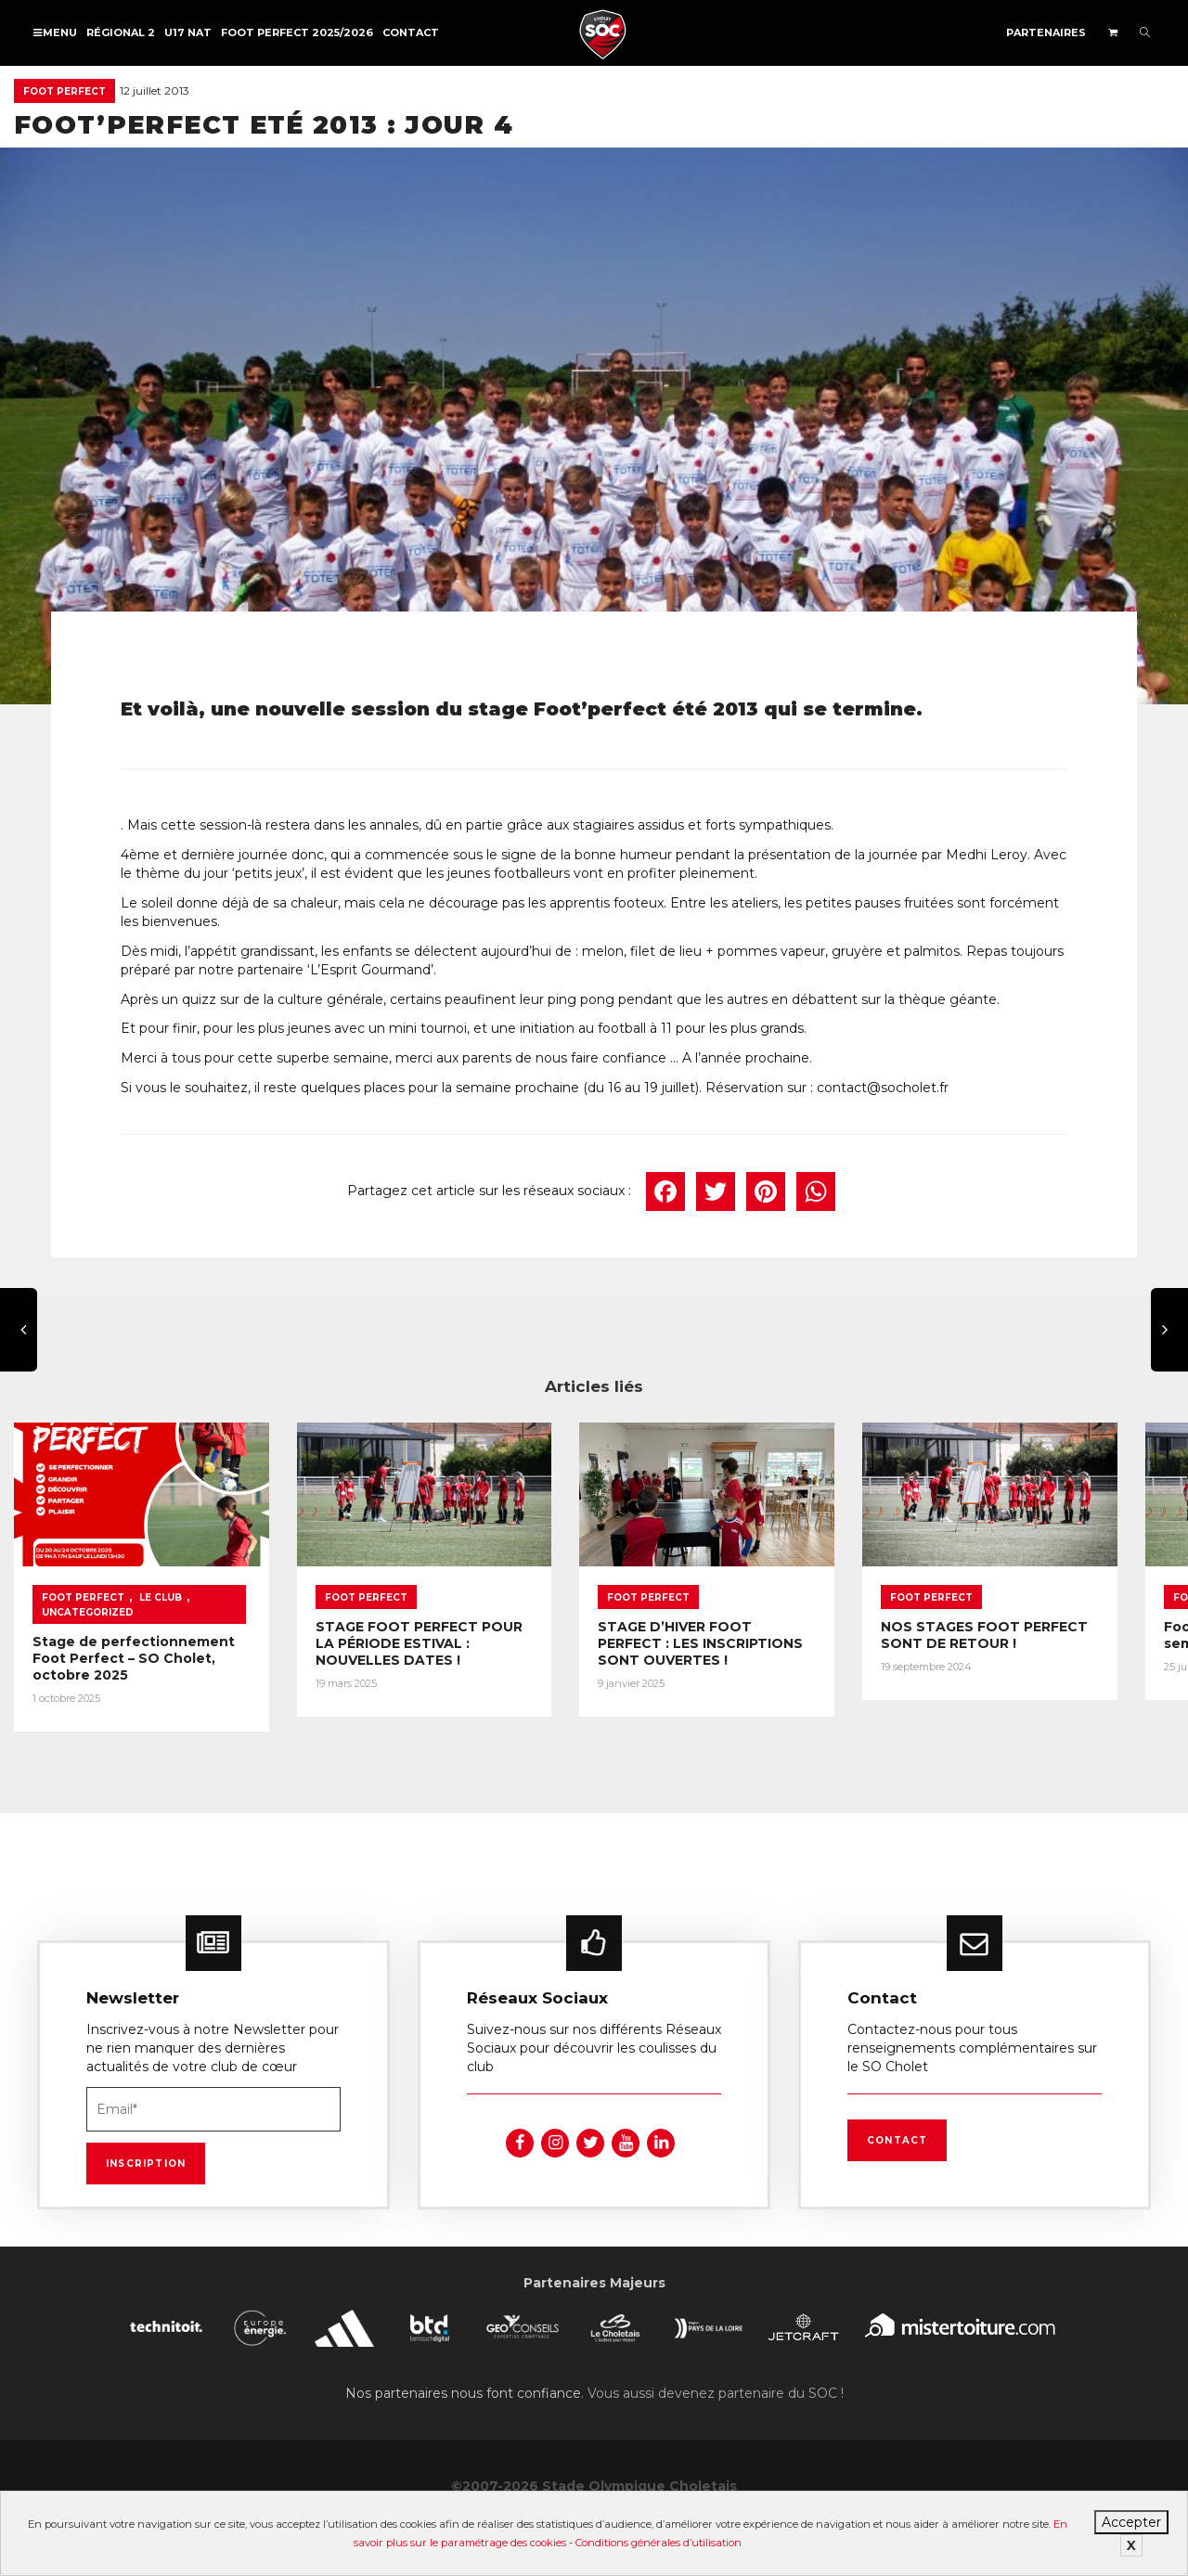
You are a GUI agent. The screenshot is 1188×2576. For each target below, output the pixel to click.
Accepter (1131, 2522)
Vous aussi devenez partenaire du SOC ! (716, 2403)
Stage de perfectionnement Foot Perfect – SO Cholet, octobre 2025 (133, 1666)
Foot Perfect (64, 91)
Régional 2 (120, 32)
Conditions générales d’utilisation (658, 2542)
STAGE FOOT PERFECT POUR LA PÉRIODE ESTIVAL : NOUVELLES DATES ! (444, 1651)
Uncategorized (88, 1620)
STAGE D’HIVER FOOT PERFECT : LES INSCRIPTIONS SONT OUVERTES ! (741, 1651)
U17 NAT (188, 32)
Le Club (160, 1605)
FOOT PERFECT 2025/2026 (297, 32)
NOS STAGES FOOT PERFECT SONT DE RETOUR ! (1026, 1642)
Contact (410, 32)
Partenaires (1046, 32)
